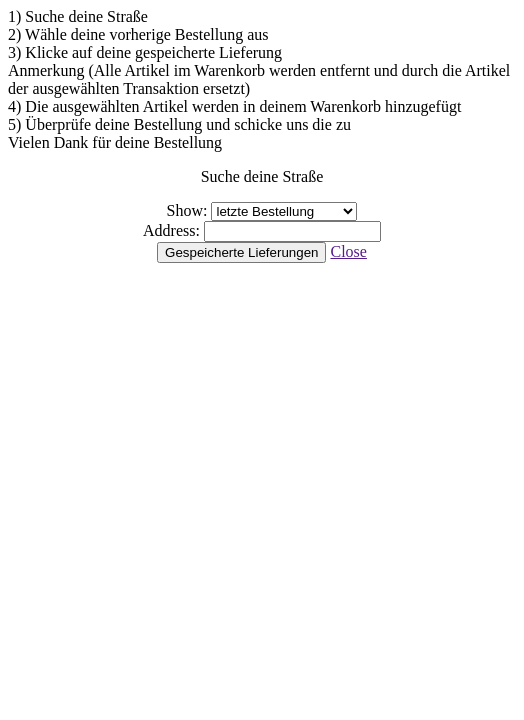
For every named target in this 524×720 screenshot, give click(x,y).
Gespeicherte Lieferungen (241, 252)
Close (348, 251)
